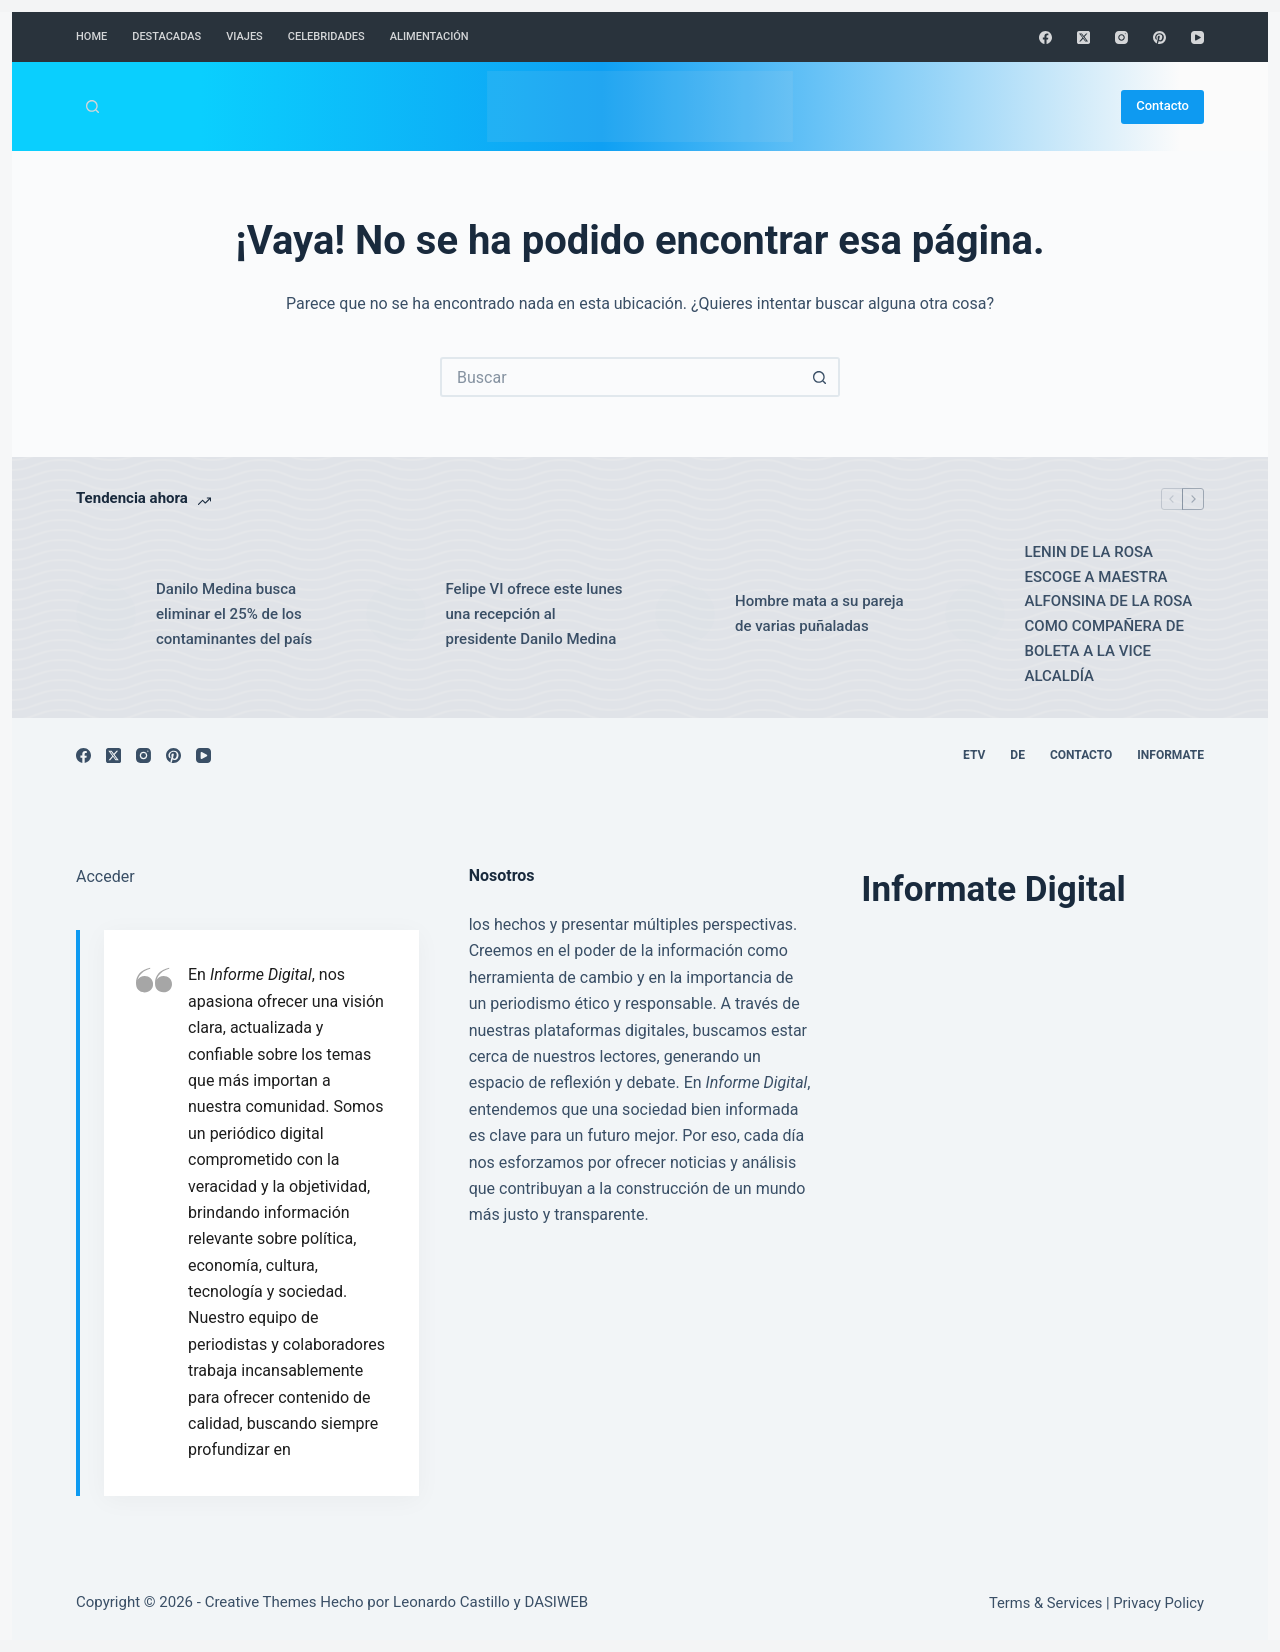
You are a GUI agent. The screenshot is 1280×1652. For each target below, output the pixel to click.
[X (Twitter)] (1083, 37)
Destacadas (166, 36)
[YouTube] (1197, 37)
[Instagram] (1121, 37)
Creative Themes (261, 1602)
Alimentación (429, 36)
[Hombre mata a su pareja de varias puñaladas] (685, 614)
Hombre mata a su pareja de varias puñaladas (819, 613)
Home (91, 36)
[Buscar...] (620, 377)
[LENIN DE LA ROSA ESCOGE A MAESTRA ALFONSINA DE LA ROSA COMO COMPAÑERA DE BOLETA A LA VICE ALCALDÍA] (975, 614)
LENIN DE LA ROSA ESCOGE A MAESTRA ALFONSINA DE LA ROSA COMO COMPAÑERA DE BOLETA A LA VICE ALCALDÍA (1109, 614)
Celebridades (326, 36)
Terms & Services (1045, 1603)
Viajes (244, 36)
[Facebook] (1045, 37)
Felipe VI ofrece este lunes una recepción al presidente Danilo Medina (534, 614)
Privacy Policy (1158, 1603)
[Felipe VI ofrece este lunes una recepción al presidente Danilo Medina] (396, 614)
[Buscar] (92, 106)
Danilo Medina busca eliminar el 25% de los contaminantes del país (234, 614)
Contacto (1162, 105)
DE (1017, 755)
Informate (1170, 755)
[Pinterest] (1159, 37)
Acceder (105, 876)
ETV (974, 755)
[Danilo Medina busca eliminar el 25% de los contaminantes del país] (106, 614)
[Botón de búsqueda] (820, 377)
